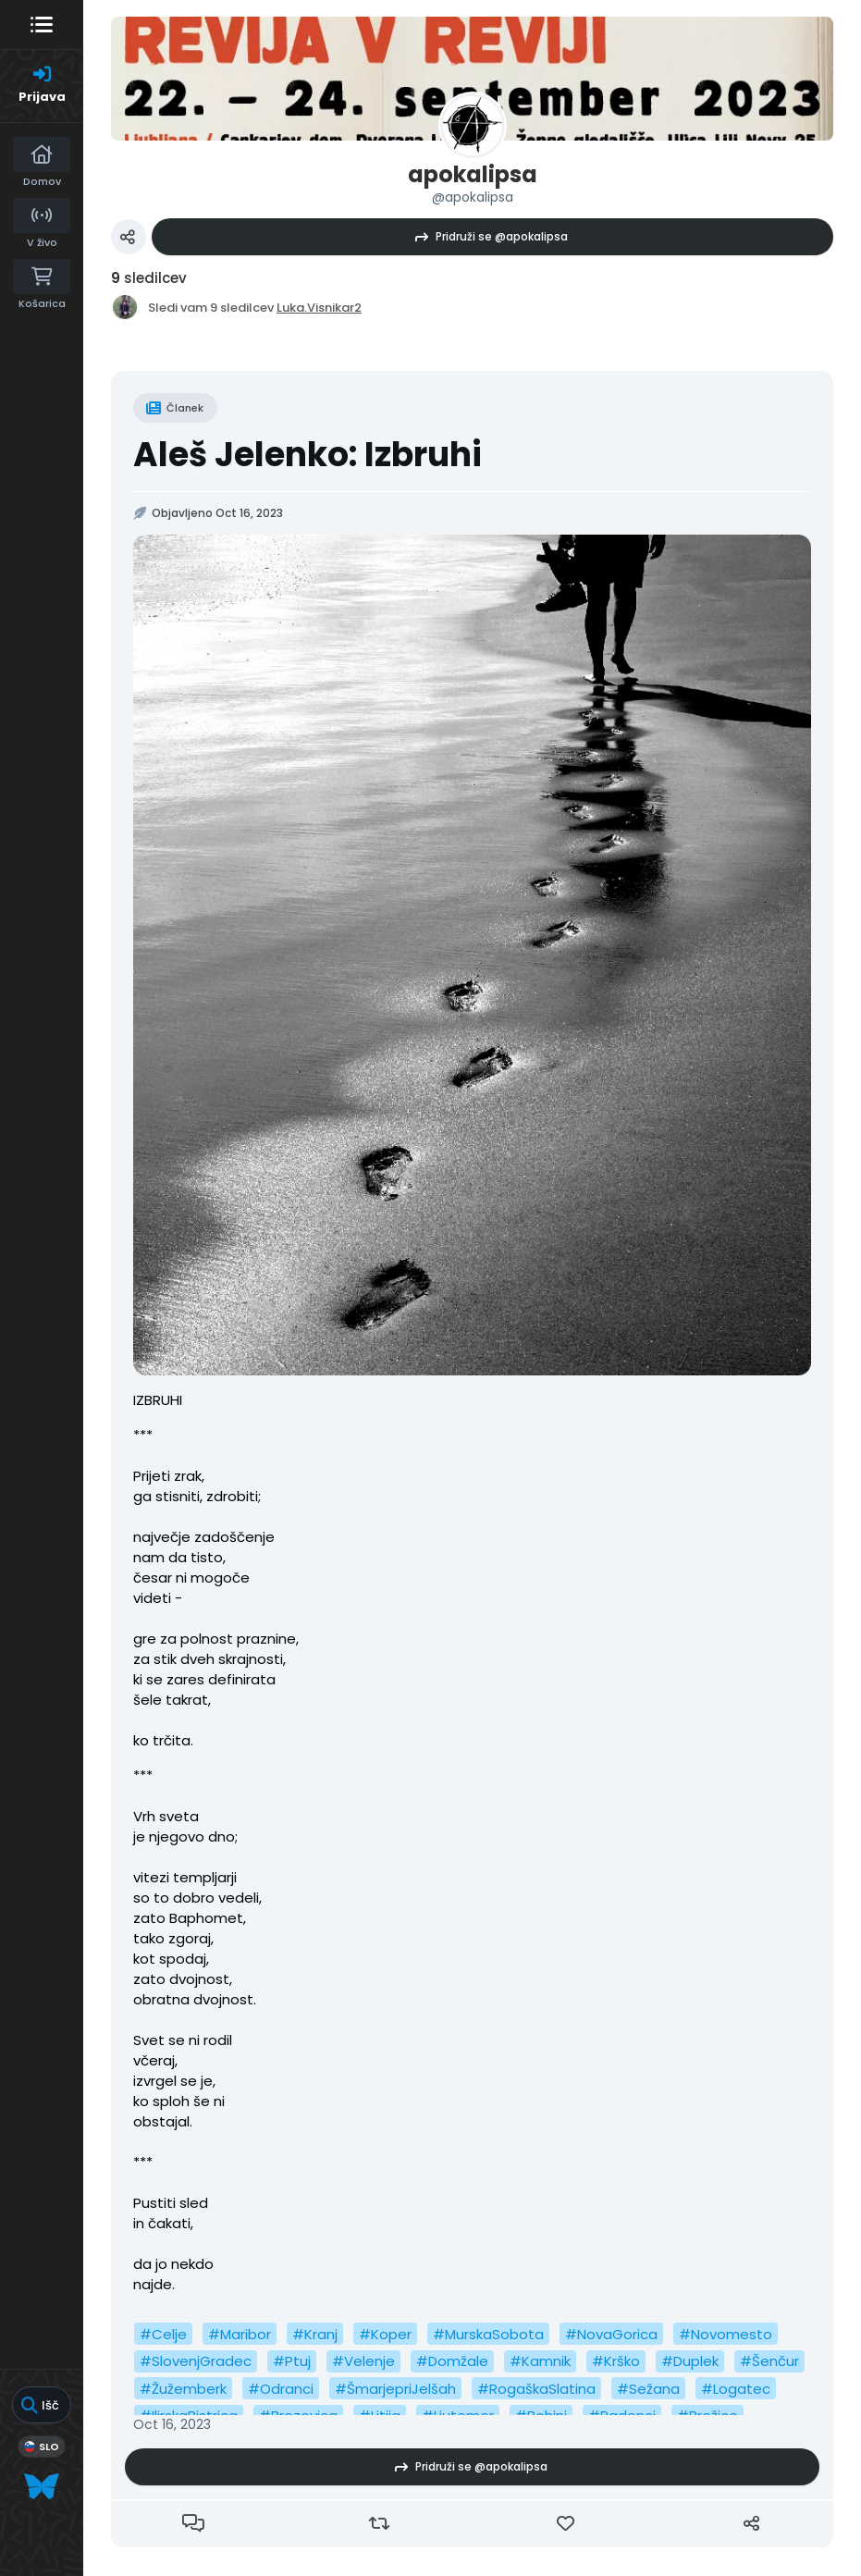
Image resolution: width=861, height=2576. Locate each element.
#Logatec (735, 2388)
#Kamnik (540, 2361)
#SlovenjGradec (196, 2361)
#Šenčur (769, 2361)
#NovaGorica (611, 2334)
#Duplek (690, 2361)
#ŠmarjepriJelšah (395, 2388)
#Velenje (363, 2361)
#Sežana (648, 2388)
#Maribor (239, 2334)
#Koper (385, 2334)
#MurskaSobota (488, 2334)
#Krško (616, 2361)
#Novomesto (725, 2334)
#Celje (163, 2334)
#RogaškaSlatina (536, 2388)
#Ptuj (292, 2361)
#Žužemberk (183, 2388)
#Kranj (315, 2334)
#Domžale (452, 2361)
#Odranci (281, 2388)
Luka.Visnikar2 (319, 307)
